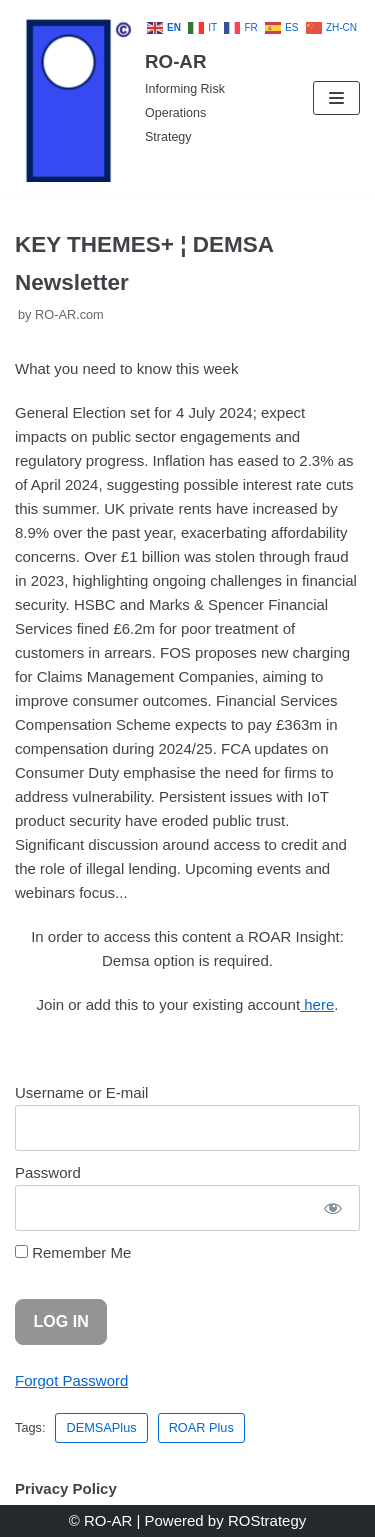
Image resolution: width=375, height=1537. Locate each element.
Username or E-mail (81, 1092)
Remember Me (73, 1252)
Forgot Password (71, 1380)
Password (48, 1172)
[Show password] (333, 1208)
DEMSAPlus (101, 1427)
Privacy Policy (66, 1488)
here (317, 1004)
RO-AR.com (69, 314)
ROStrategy (267, 1520)
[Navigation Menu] (336, 98)
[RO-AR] (125, 98)
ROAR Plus (201, 1427)
